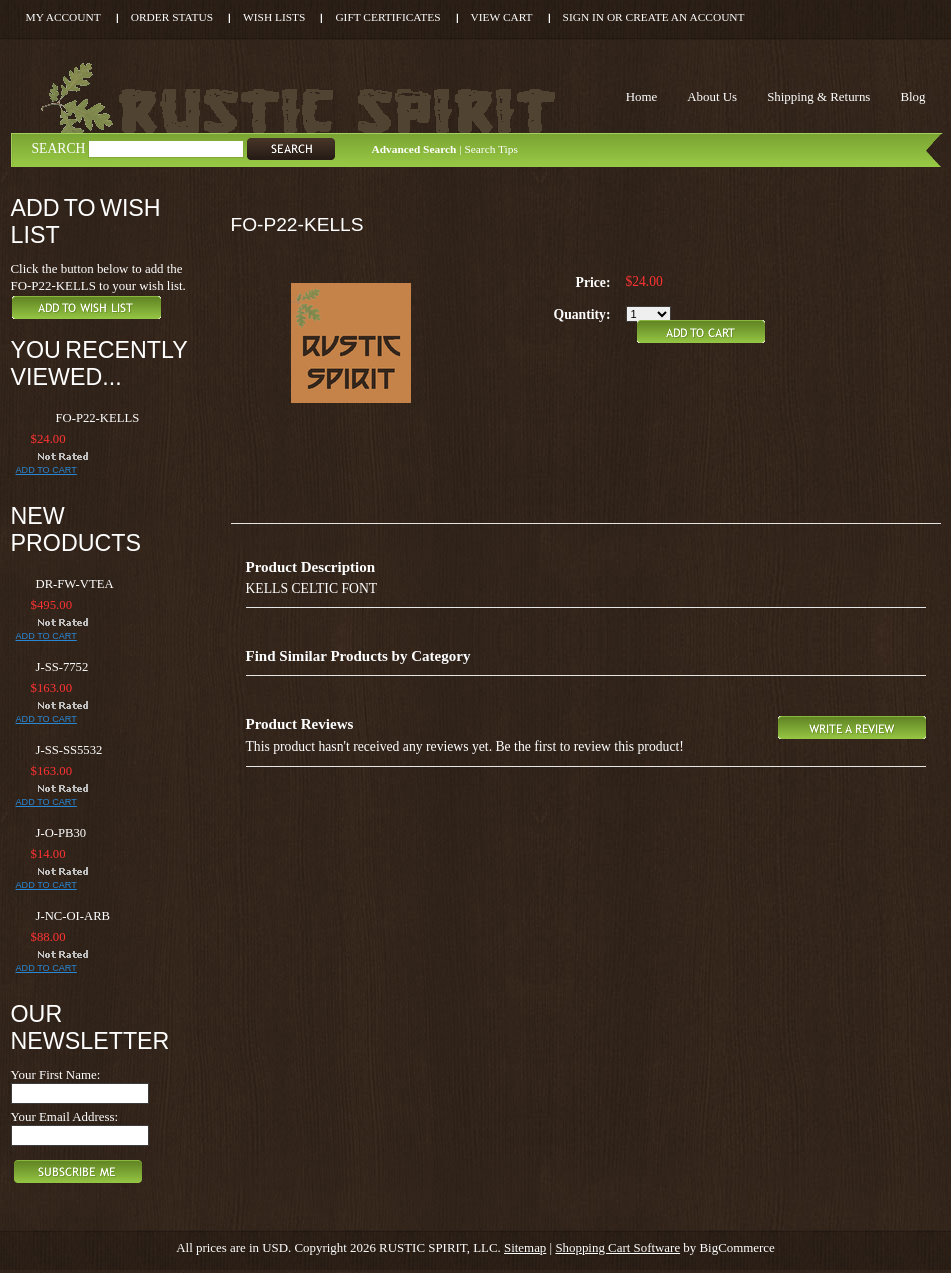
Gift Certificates (387, 17)
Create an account (685, 17)
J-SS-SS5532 (69, 750)
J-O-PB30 (61, 833)
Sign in (583, 17)
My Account (63, 17)
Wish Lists (274, 17)
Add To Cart (46, 470)
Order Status (172, 17)
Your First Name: (56, 1074)
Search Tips (490, 149)
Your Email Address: (65, 1116)
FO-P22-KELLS (98, 418)
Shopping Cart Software (617, 1247)
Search (59, 148)
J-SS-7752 (62, 667)
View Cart (502, 17)
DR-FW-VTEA (75, 584)
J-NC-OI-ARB (73, 916)
